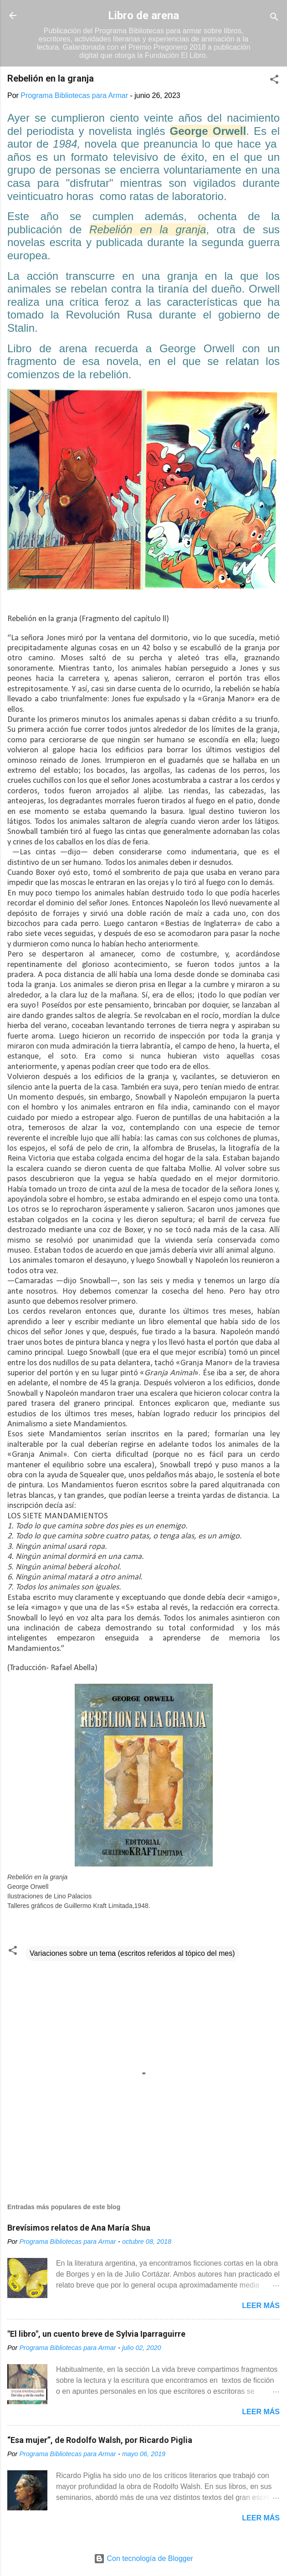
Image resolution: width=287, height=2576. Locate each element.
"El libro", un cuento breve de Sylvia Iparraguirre (96, 2334)
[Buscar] (274, 18)
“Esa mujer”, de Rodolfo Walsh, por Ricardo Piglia (99, 2440)
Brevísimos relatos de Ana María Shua (78, 2227)
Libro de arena (143, 15)
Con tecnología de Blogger (143, 2558)
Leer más (261, 2305)
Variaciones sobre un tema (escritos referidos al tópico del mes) (132, 1953)
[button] (274, 81)
